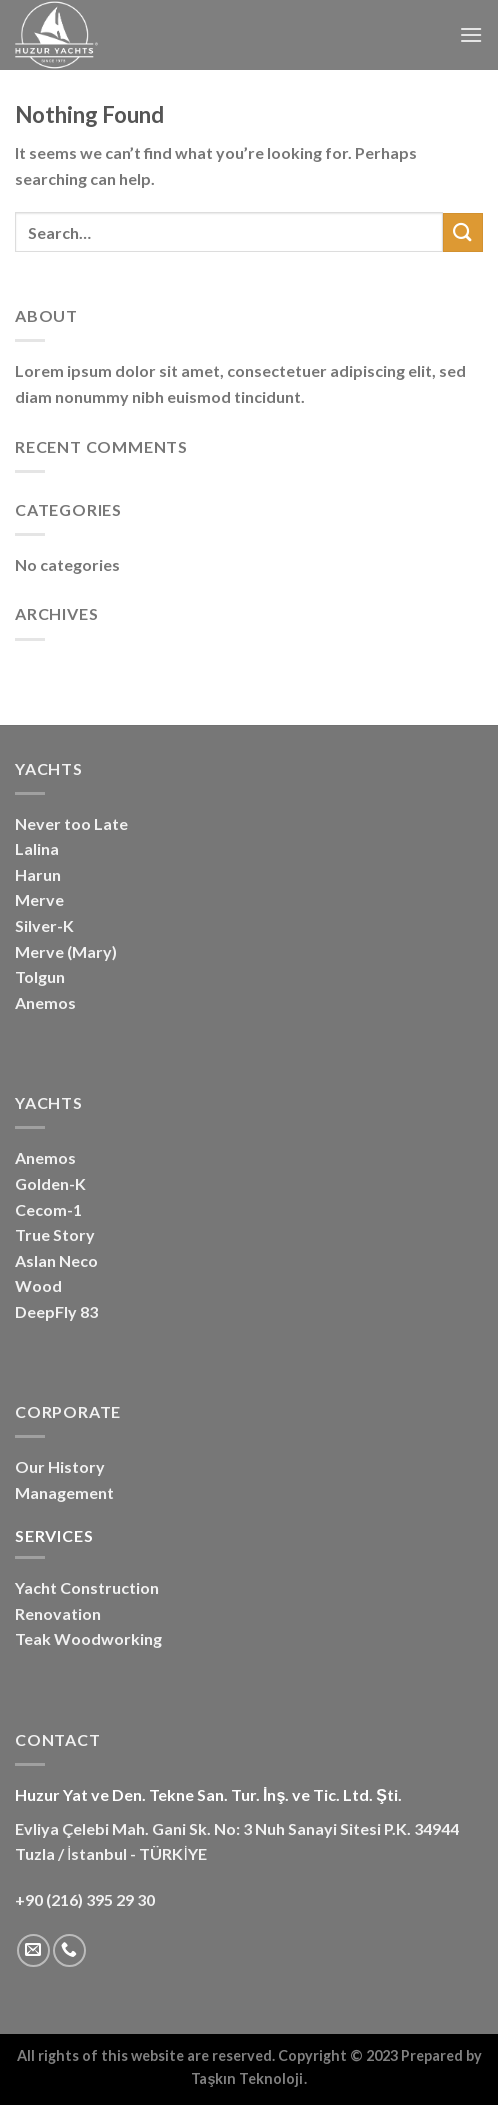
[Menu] (471, 34)
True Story (55, 1234)
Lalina (37, 848)
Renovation (58, 1613)
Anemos (45, 1002)
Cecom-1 (48, 1209)
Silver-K (44, 925)
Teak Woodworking (88, 1638)
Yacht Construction (87, 1587)
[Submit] (463, 232)
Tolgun (40, 976)
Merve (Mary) (66, 951)
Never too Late (71, 823)
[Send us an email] (33, 1950)
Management (64, 1492)
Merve (39, 899)
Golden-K (50, 1183)
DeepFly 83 (56, 1311)
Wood (38, 1285)
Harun (38, 874)
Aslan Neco (56, 1260)
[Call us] (69, 1950)
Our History (60, 1466)
